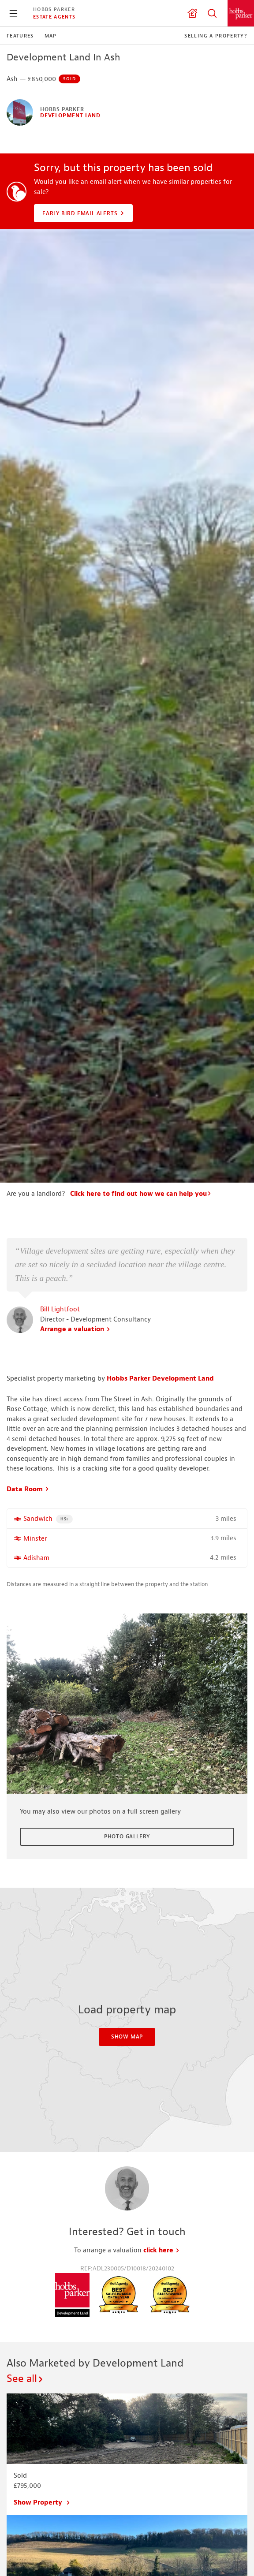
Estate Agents (54, 17)
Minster (35, 1538)
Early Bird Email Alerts (84, 213)
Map (51, 36)
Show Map (127, 2036)
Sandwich (37, 1519)
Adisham (36, 1558)
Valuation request (192, 13)
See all (25, 2378)
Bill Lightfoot (60, 1309)
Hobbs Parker (54, 9)
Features (20, 36)
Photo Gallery (127, 1836)
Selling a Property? (215, 36)
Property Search (212, 13)
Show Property (42, 2502)
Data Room (28, 1489)
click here (161, 2250)
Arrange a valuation (75, 1329)
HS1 (66, 1518)
